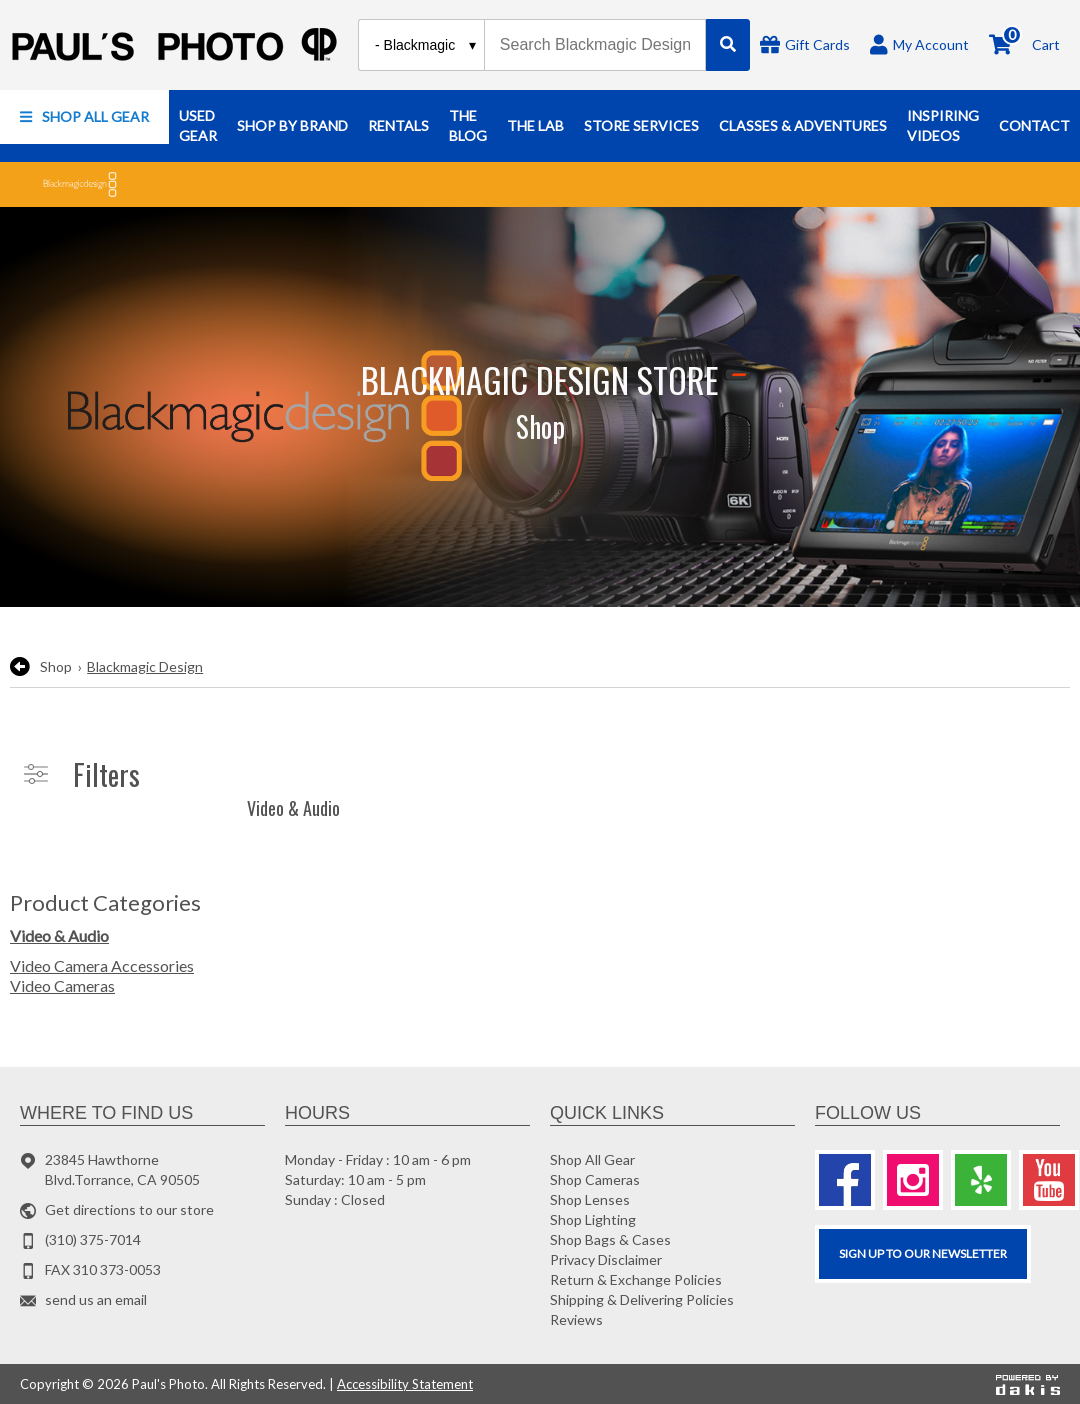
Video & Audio (59, 935)
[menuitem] (84, 117)
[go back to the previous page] (20, 667)
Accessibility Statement (405, 1384)
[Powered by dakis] (1028, 1384)
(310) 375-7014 (93, 1239)
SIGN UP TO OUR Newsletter (923, 1253)
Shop (56, 666)
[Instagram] (913, 1180)
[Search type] (426, 45)
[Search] (728, 45)
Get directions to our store (129, 1209)
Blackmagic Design (145, 666)
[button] (84, 117)
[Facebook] (845, 1180)
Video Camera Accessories (102, 965)
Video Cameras (62, 985)
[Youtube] (1049, 1180)
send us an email (96, 1299)
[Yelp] (981, 1180)
